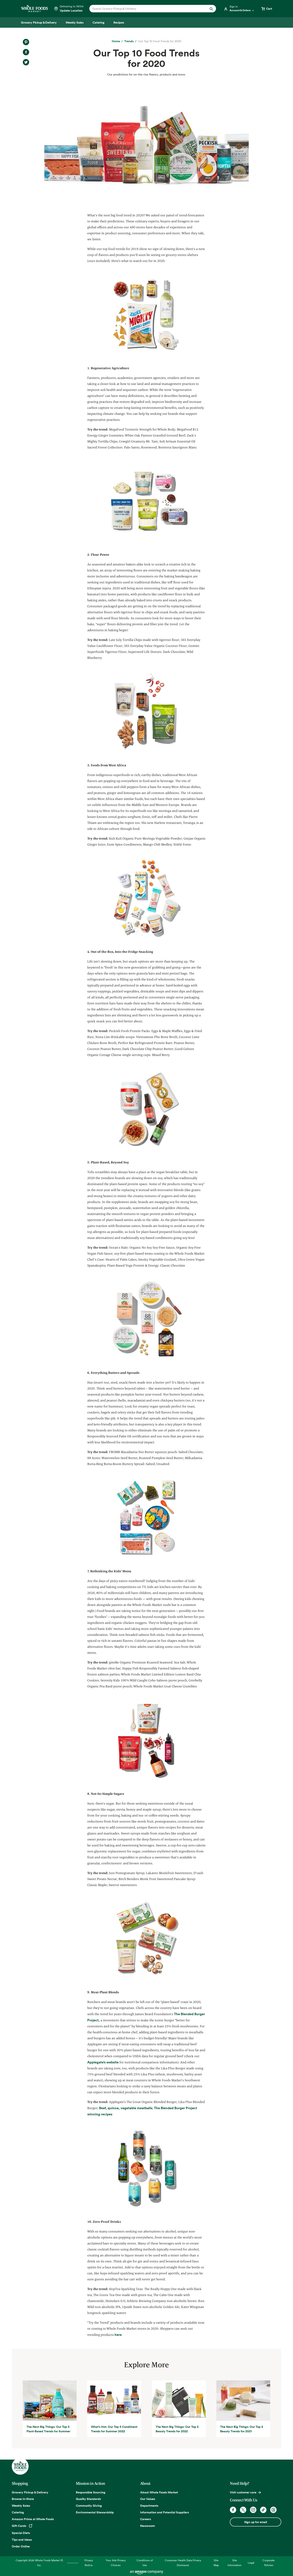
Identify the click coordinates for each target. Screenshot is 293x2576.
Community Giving (89, 2505)
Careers (145, 2519)
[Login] (239, 9)
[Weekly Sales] (75, 22)
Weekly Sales (21, 2505)
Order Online (21, 2546)
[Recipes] (118, 22)
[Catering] (98, 22)
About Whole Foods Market (159, 2492)
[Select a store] (68, 8)
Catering (18, 2512)
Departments (149, 2505)
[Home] (116, 41)
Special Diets (21, 2533)
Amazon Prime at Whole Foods (33, 2519)
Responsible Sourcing (90, 2492)
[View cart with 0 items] (266, 8)
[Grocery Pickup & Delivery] (39, 22)
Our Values (147, 2499)
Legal (251, 2562)
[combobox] (146, 8)
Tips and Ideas (22, 2540)
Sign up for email (255, 2522)
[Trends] (129, 41)
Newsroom (147, 2526)
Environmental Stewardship (95, 2512)
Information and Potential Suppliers (164, 2512)
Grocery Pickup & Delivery (30, 2492)
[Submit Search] (211, 8)
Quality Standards (88, 2499)
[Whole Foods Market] (34, 8)
